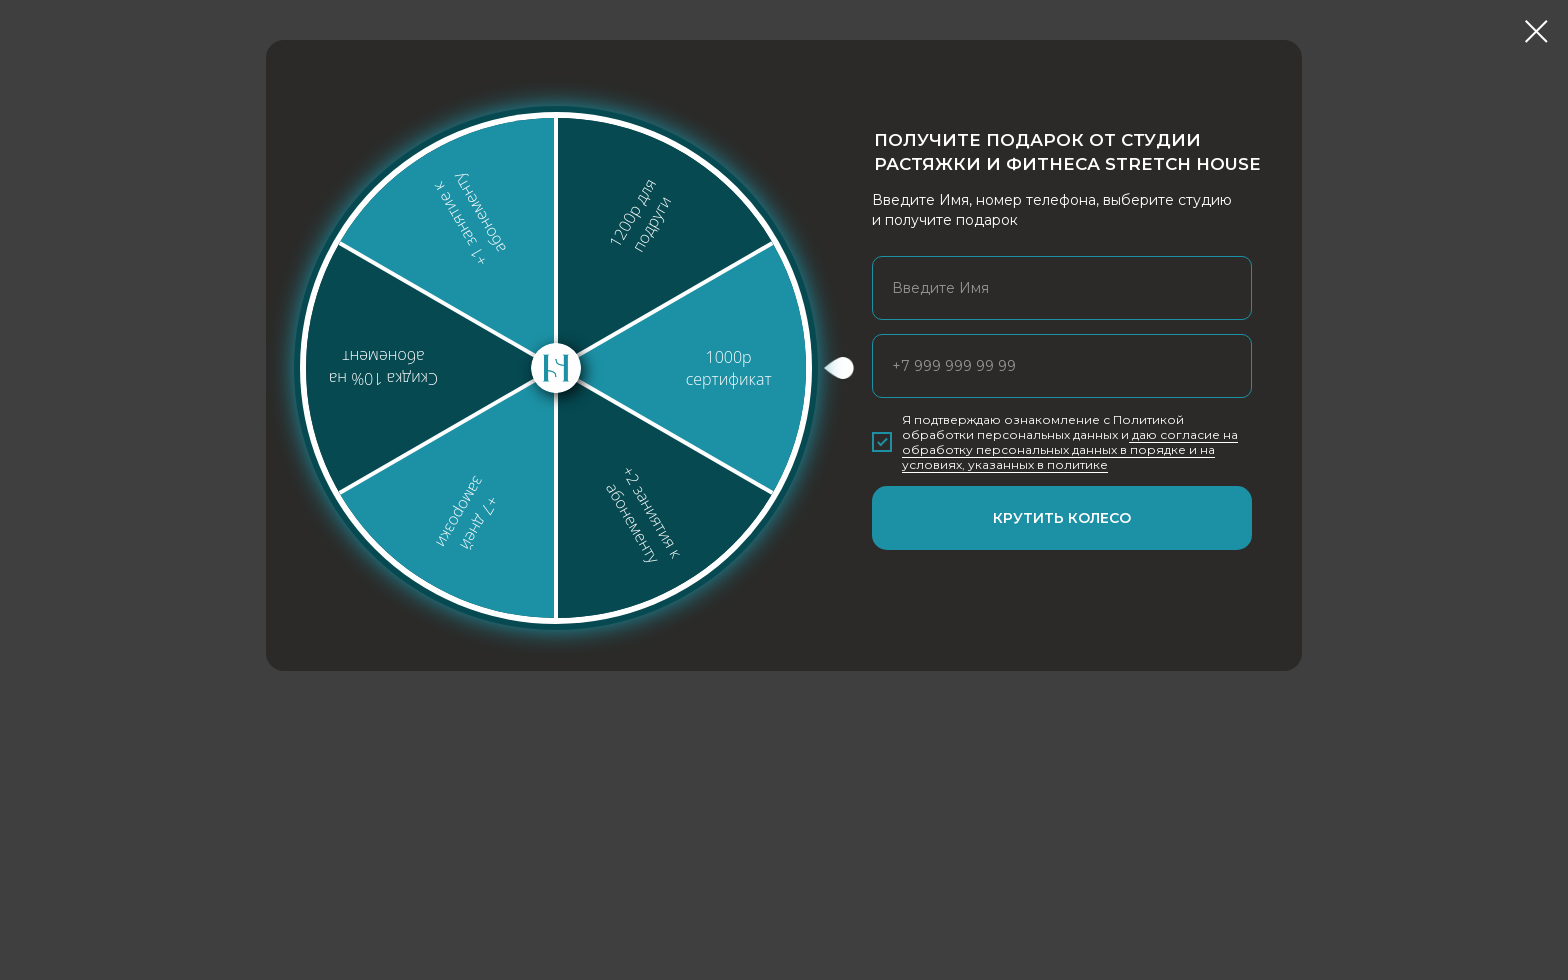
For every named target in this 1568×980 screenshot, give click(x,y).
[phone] (1062, 366)
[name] (1062, 288)
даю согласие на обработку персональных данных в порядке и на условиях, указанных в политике (1070, 449)
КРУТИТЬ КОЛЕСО (1062, 518)
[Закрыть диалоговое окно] (1536, 31)
